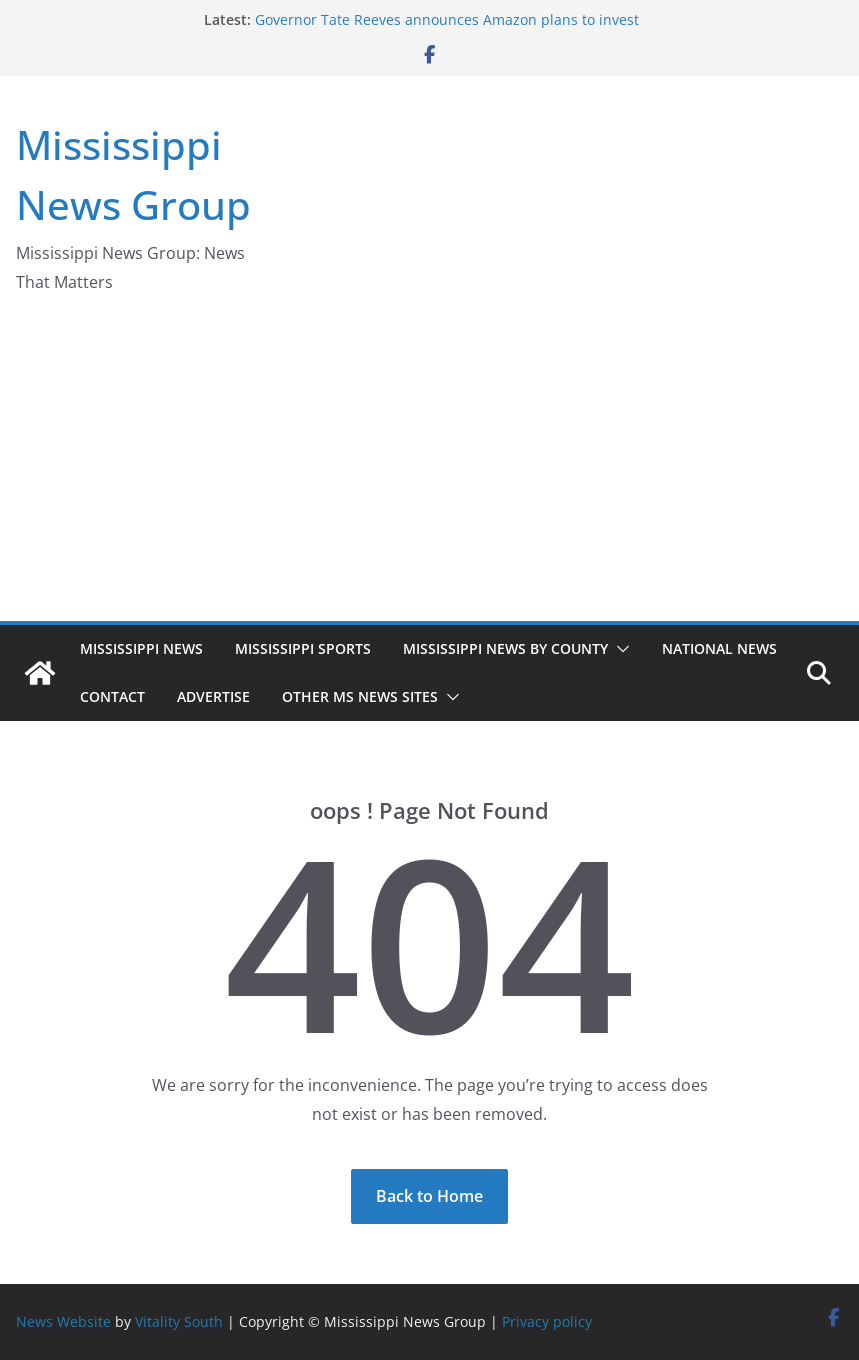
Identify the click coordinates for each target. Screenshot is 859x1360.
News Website (63, 1321)
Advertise (213, 696)
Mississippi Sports (303, 648)
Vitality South (179, 1321)
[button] (619, 649)
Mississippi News (141, 648)
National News (719, 648)
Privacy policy (547, 1321)
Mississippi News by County (505, 648)
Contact (112, 696)
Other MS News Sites (360, 696)
